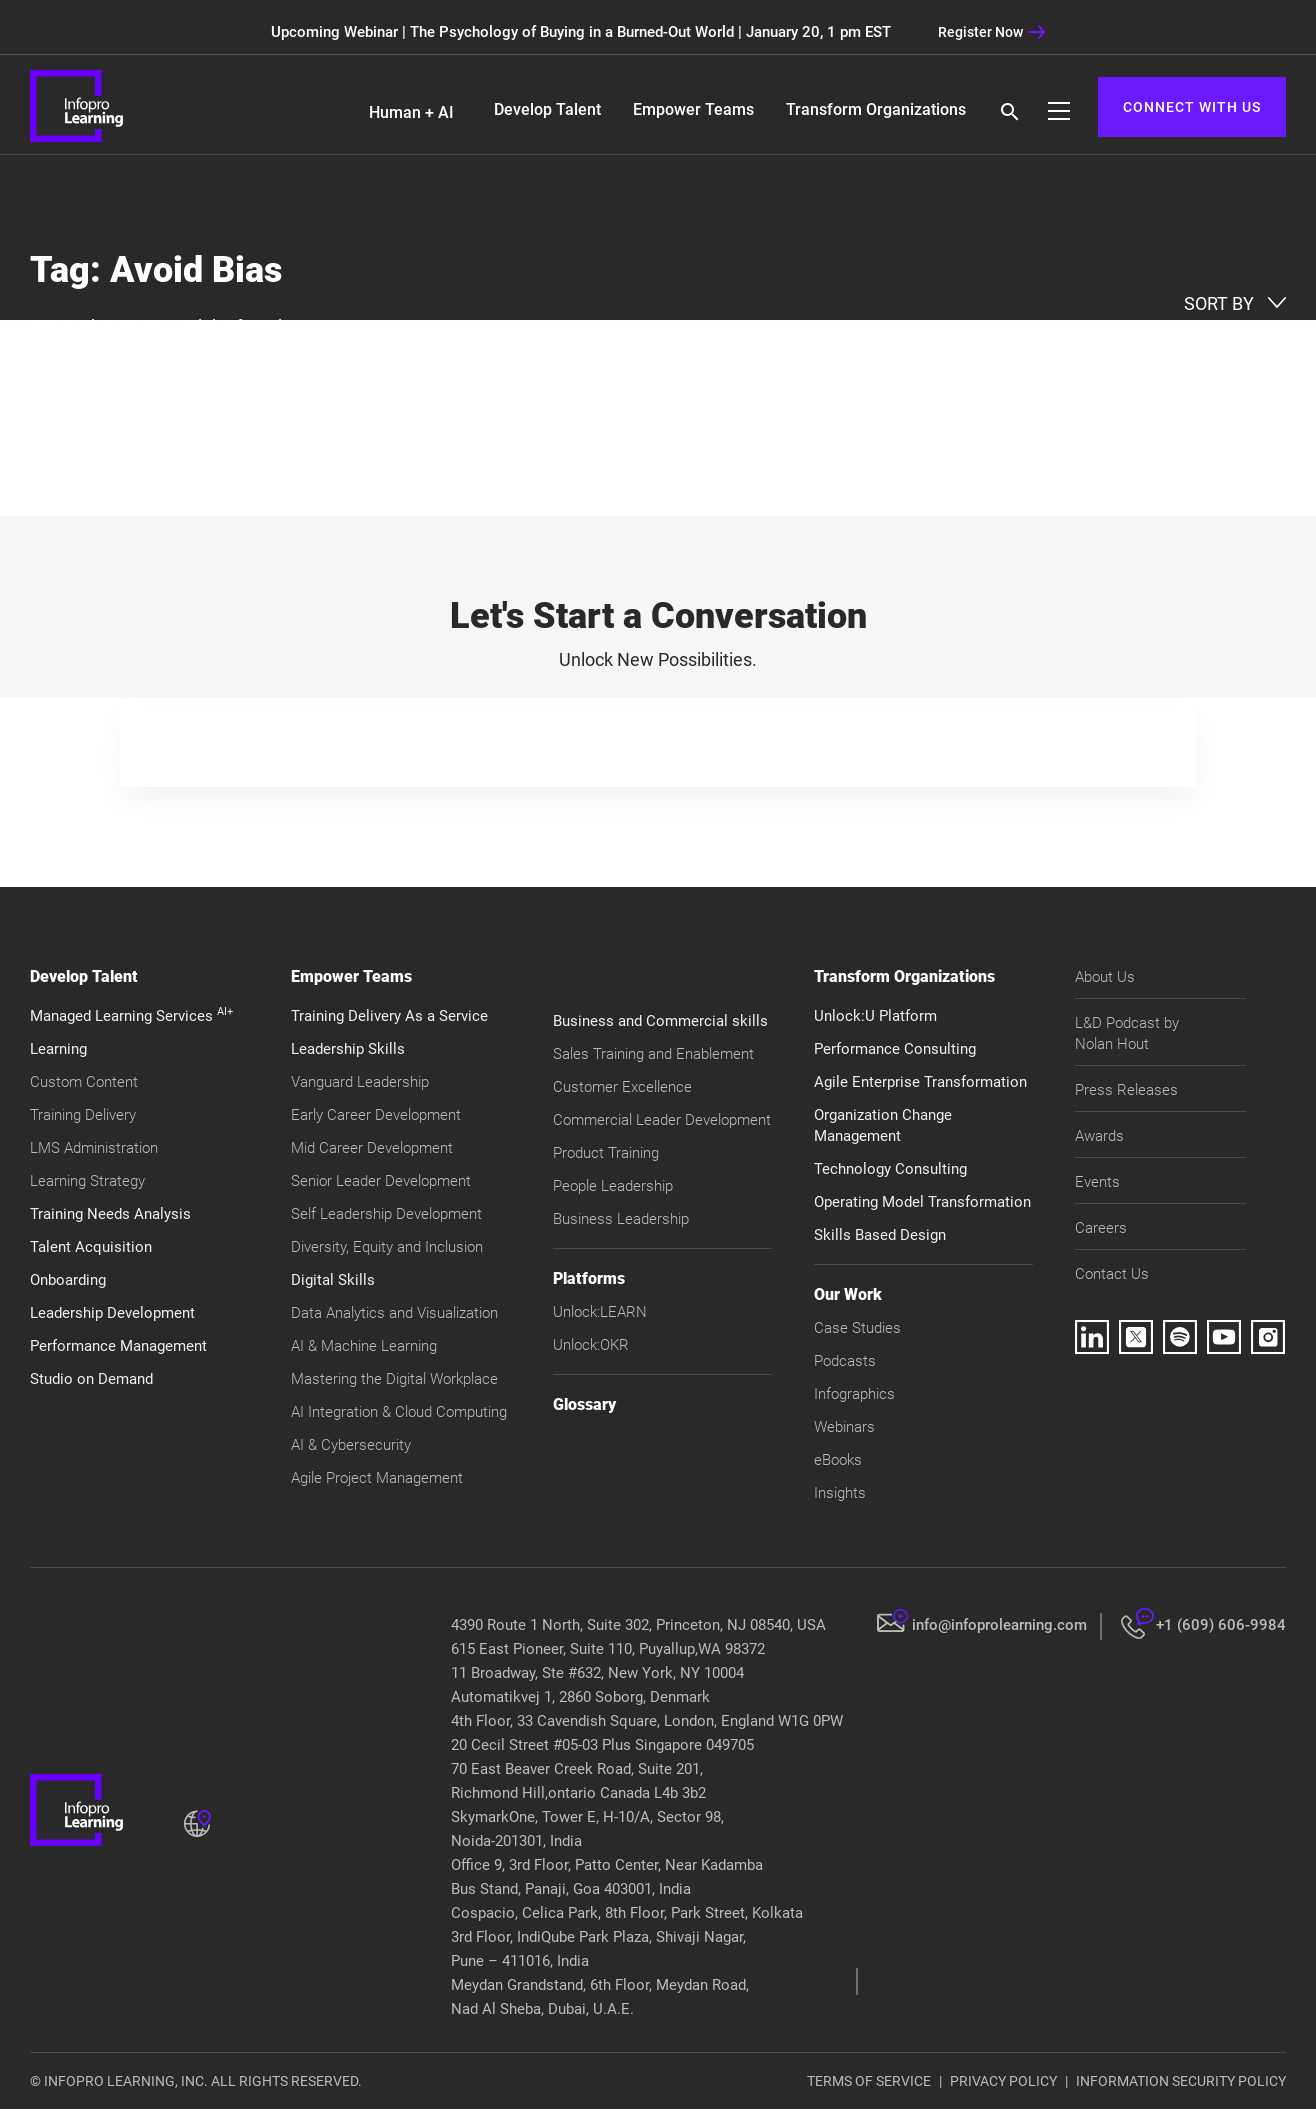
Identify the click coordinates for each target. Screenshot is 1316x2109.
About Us (1105, 977)
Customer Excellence (622, 1087)
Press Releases (1126, 1090)
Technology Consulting (890, 1169)
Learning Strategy (87, 1181)
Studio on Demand (91, 1379)
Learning (58, 1049)
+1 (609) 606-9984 (1221, 1625)
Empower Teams (693, 109)
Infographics (854, 1394)
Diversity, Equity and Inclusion (387, 1247)
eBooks (838, 1460)
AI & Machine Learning (364, 1346)
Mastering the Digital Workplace (394, 1379)
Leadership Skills (348, 1049)
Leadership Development (112, 1313)
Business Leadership (621, 1219)
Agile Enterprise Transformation (920, 1082)
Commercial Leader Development (662, 1120)
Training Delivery (83, 1115)
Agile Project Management (377, 1478)
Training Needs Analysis (110, 1214)
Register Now (992, 32)
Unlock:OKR (591, 1345)
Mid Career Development (372, 1148)
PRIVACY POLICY (1003, 2081)
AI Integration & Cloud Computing (399, 1412)
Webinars (844, 1427)
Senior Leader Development (381, 1181)
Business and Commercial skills (660, 1021)
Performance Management (118, 1346)
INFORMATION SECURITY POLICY (1181, 2081)
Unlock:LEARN (600, 1312)
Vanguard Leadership (360, 1082)
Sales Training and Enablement (653, 1054)
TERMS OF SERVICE (869, 2081)
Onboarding (68, 1280)
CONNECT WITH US (1192, 107)
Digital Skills (333, 1280)
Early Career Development (376, 1115)
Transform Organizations (876, 109)
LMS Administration (94, 1148)
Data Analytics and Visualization (394, 1313)
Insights (840, 1493)
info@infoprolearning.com (999, 1625)
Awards (1099, 1136)
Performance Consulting (895, 1049)
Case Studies (857, 1328)
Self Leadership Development (386, 1214)
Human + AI (411, 112)
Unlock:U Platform (875, 1016)
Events (1097, 1182)
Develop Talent (547, 109)
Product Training (606, 1153)
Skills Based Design (880, 1235)
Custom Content (84, 1082)
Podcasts (845, 1361)
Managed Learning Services (131, 1016)
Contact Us (1112, 1274)
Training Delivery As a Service (389, 1016)
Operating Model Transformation (922, 1202)
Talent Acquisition (91, 1247)
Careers (1101, 1228)
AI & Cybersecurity (351, 1445)
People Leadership (613, 1186)
